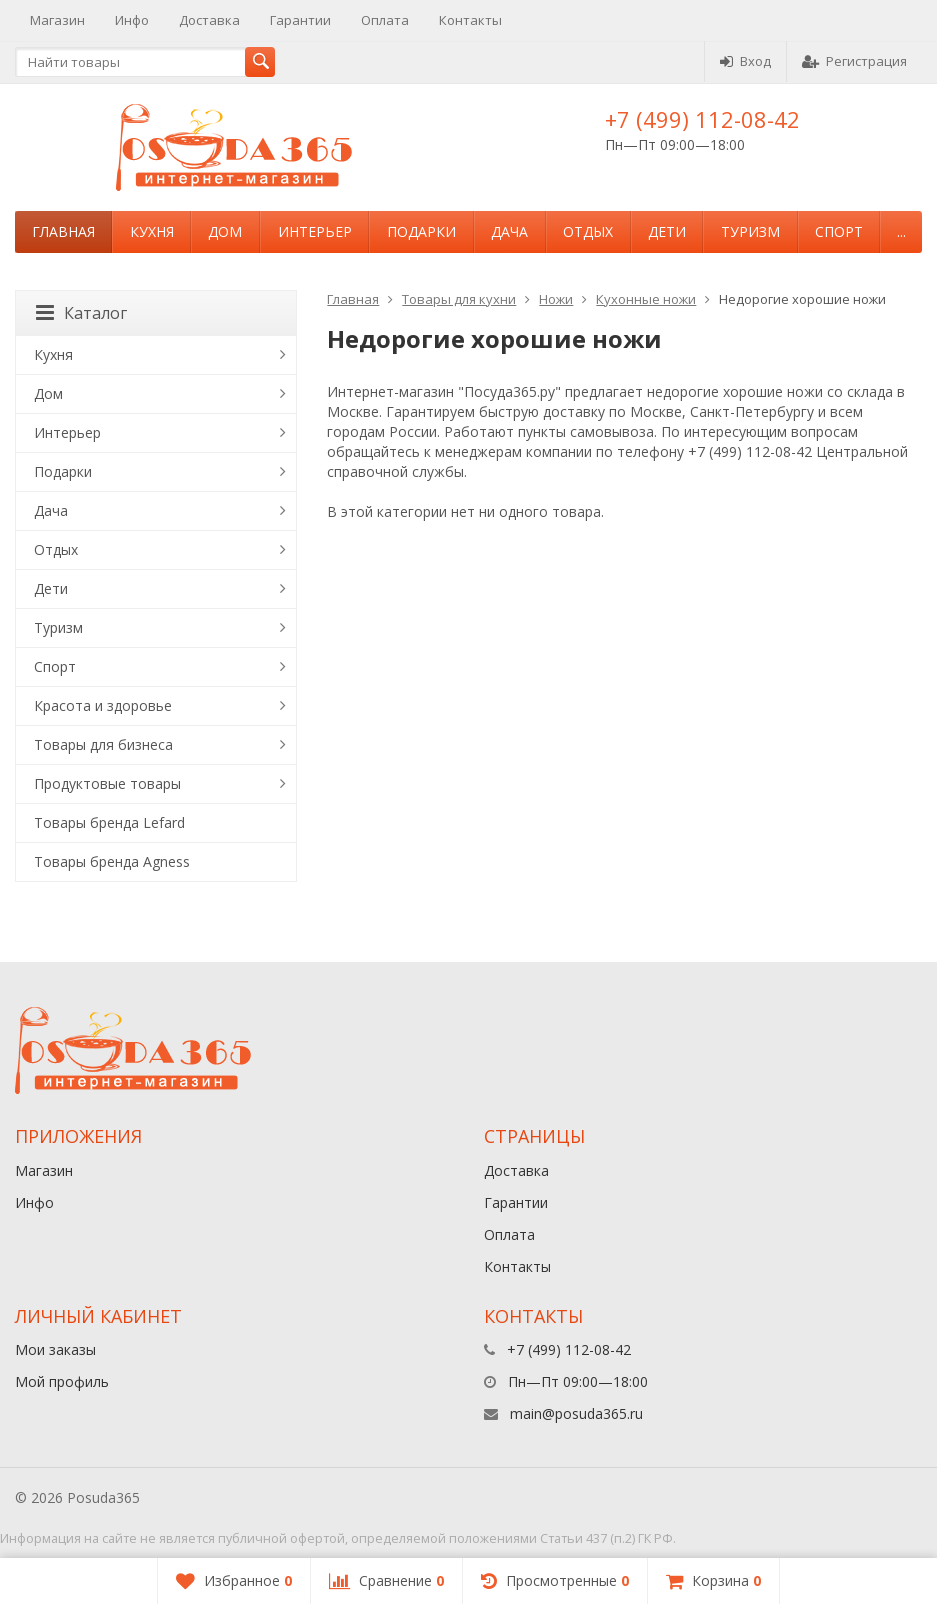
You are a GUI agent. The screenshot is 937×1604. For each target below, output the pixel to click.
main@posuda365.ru (576, 1413)
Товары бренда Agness (112, 861)
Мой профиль (62, 1381)
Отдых (588, 231)
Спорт (839, 231)
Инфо (132, 20)
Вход (745, 61)
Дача (509, 231)
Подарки (421, 231)
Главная (63, 231)
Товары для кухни (459, 299)
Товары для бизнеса (103, 744)
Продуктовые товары (107, 783)
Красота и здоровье (103, 705)
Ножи (556, 299)
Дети (667, 231)
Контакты (470, 20)
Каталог (81, 313)
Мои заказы (55, 1349)
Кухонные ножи (646, 299)
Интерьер (315, 231)
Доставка (209, 20)
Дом (225, 231)
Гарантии (300, 20)
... (901, 231)
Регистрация (854, 61)
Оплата (385, 20)
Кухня (152, 231)
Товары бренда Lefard (109, 822)
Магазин (57, 20)
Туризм (750, 231)
